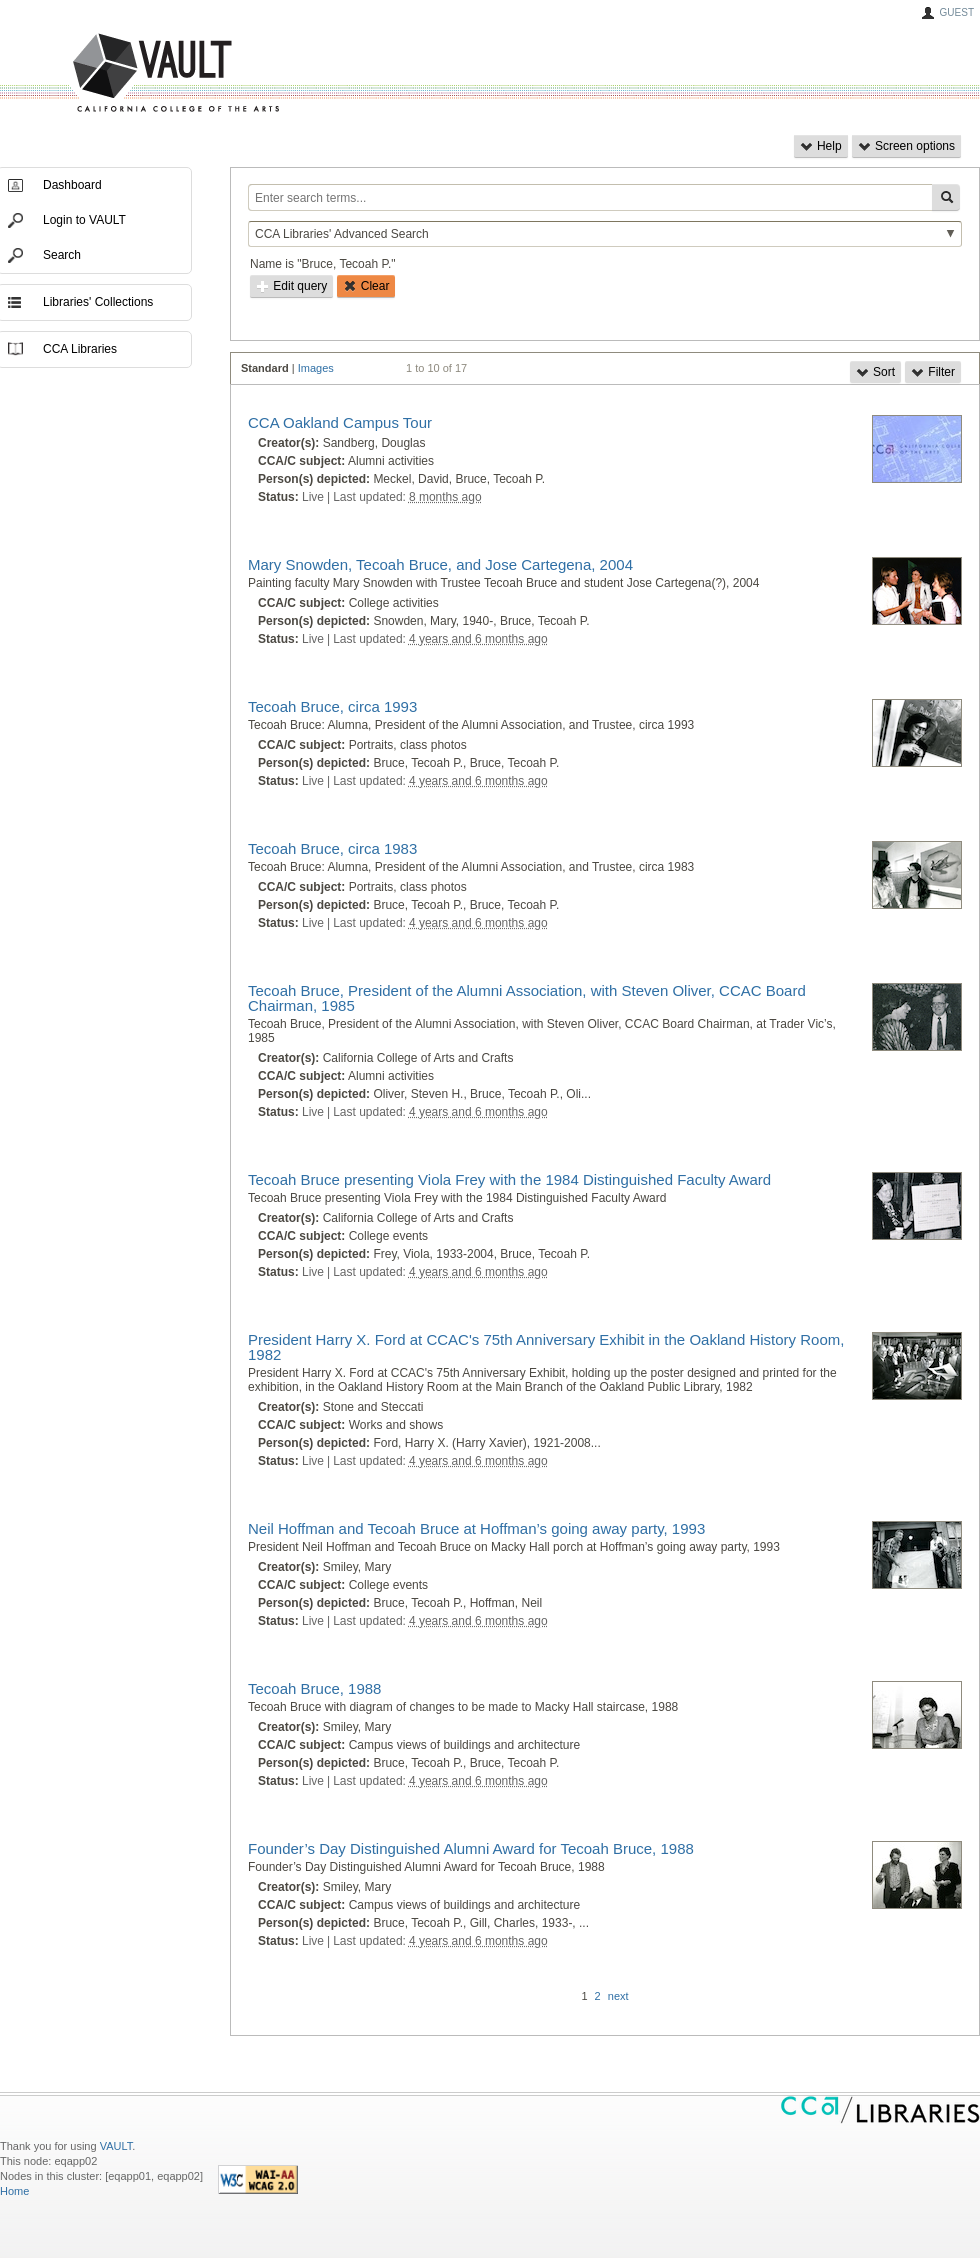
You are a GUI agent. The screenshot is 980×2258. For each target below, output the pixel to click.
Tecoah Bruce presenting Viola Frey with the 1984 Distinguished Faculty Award (509, 1179)
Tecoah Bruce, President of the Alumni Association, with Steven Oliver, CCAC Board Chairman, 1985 (527, 998)
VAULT (100, 73)
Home (14, 2191)
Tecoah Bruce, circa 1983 (332, 848)
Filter (933, 372)
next (618, 1996)
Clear (366, 286)
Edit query (291, 286)
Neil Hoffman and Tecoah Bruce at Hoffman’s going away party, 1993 (476, 1528)
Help (821, 146)
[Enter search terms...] (590, 197)
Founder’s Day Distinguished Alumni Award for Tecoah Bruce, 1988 (471, 1848)
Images (316, 368)
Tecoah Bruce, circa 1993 (332, 706)
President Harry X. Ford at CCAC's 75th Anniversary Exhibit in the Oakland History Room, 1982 (546, 1347)
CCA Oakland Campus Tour (340, 422)
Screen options (906, 146)
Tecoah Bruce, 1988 (314, 1688)
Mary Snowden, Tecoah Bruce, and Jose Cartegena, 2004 (440, 564)
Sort (875, 372)
